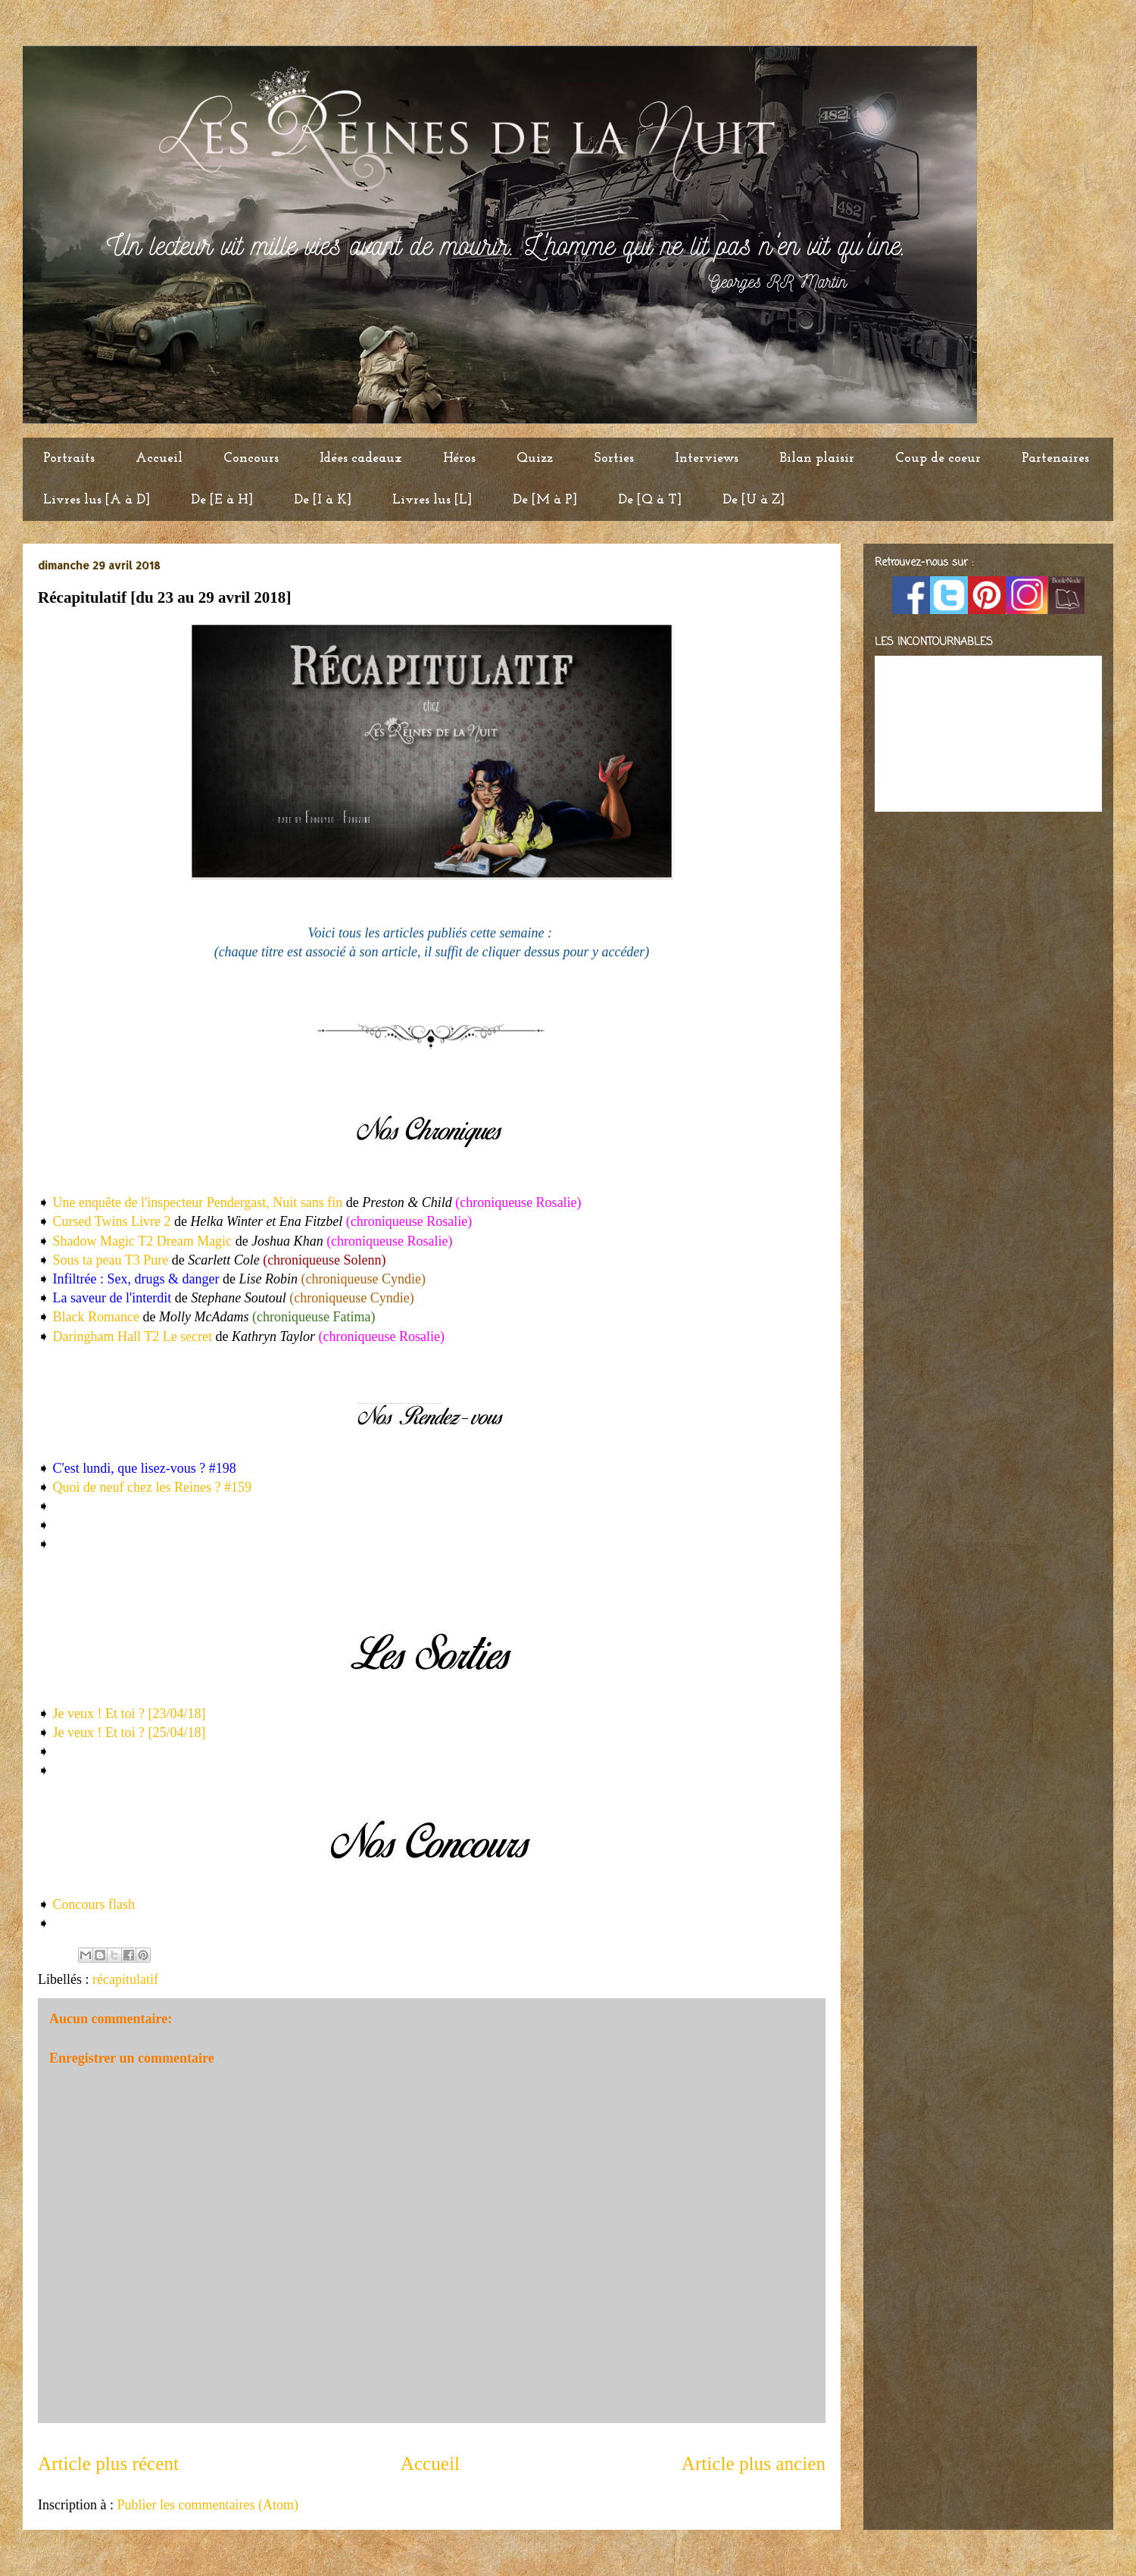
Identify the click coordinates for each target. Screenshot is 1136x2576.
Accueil (159, 458)
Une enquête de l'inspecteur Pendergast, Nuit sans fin (198, 1202)
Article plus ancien (753, 2463)
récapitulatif (125, 1979)
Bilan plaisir (816, 458)
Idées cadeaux (361, 458)
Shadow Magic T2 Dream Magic (143, 1241)
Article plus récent (108, 2463)
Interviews (706, 458)
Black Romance (96, 1316)
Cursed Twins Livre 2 (109, 1221)
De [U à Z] (753, 500)
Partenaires (1055, 458)
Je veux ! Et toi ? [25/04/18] (129, 1732)
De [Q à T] (650, 500)
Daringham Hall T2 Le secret (133, 1336)
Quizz (535, 458)
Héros (459, 458)
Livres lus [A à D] (96, 500)
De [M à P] (545, 500)
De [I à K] (322, 500)
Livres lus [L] (432, 500)
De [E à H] (222, 500)
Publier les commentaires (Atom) (207, 2504)
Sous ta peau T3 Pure (111, 1260)
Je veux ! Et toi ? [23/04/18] (129, 1713)
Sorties (614, 458)
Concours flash (94, 1904)
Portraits (69, 458)
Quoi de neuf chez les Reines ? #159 (152, 1487)
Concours (251, 458)
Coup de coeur (938, 458)
